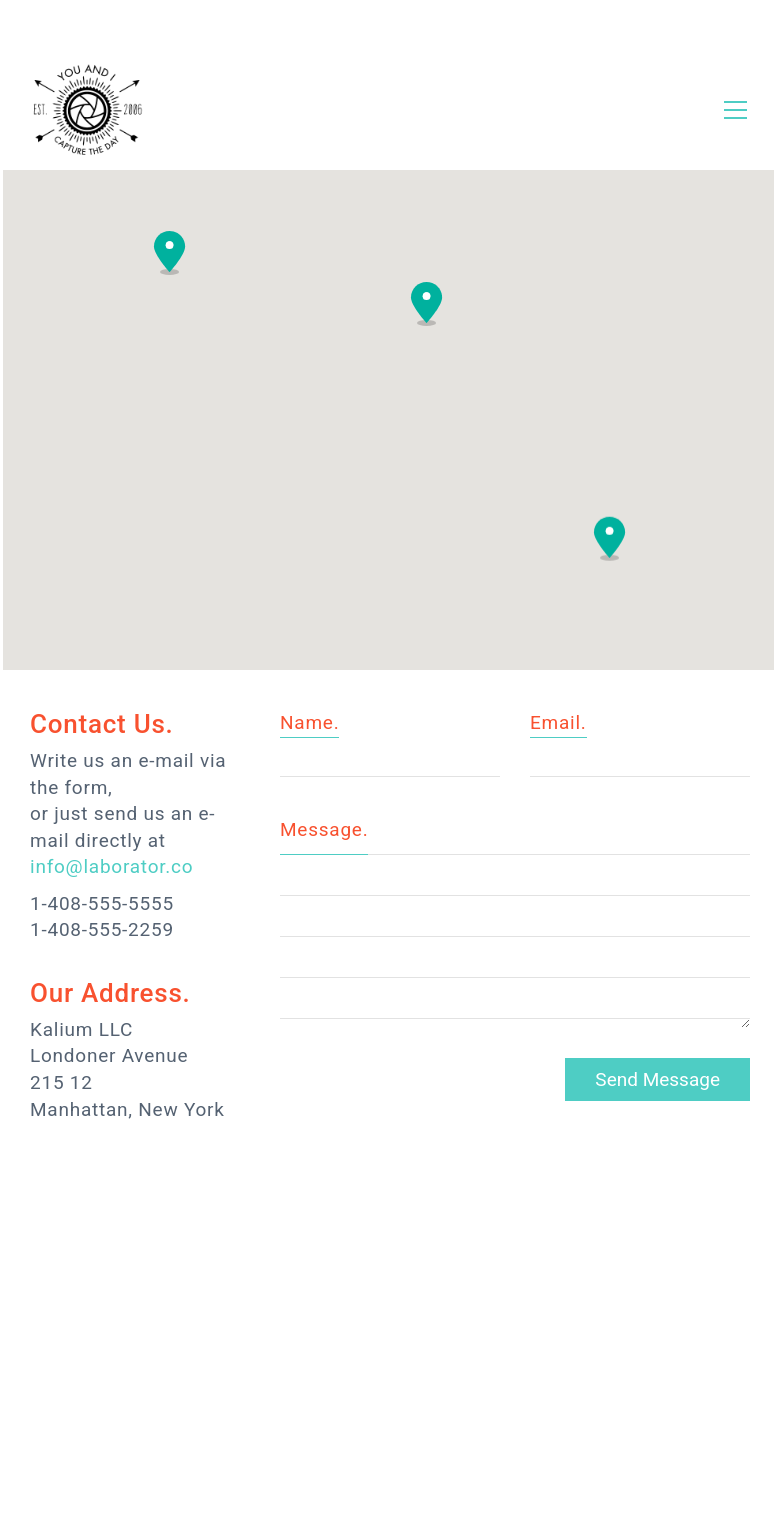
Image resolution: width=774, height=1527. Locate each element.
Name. (309, 722)
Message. (324, 829)
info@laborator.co (111, 866)
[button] (427, 304)
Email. (558, 722)
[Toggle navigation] (735, 110)
